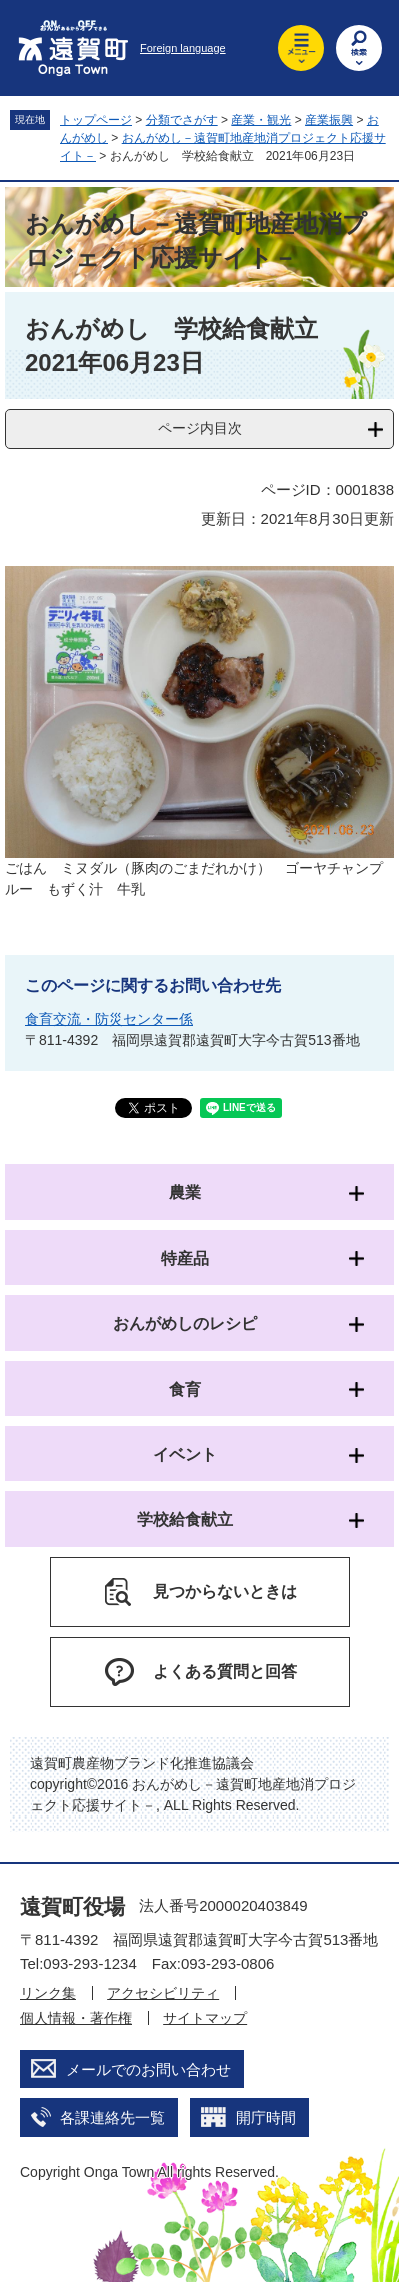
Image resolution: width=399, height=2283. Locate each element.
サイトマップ (205, 2018)
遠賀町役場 (72, 1906)
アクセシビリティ (163, 1993)
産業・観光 (261, 120)
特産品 (185, 1258)
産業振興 (329, 120)
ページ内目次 (200, 428)
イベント (185, 1454)
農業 (185, 1192)
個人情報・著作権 (76, 2018)
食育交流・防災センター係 (109, 1019)
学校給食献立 (185, 1519)
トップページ (96, 120)
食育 (185, 1389)
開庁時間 (266, 2117)
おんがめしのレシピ (185, 1323)
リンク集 (48, 1993)
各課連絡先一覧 (112, 2117)
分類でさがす (182, 120)
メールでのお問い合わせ (148, 2069)
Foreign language (183, 48)
